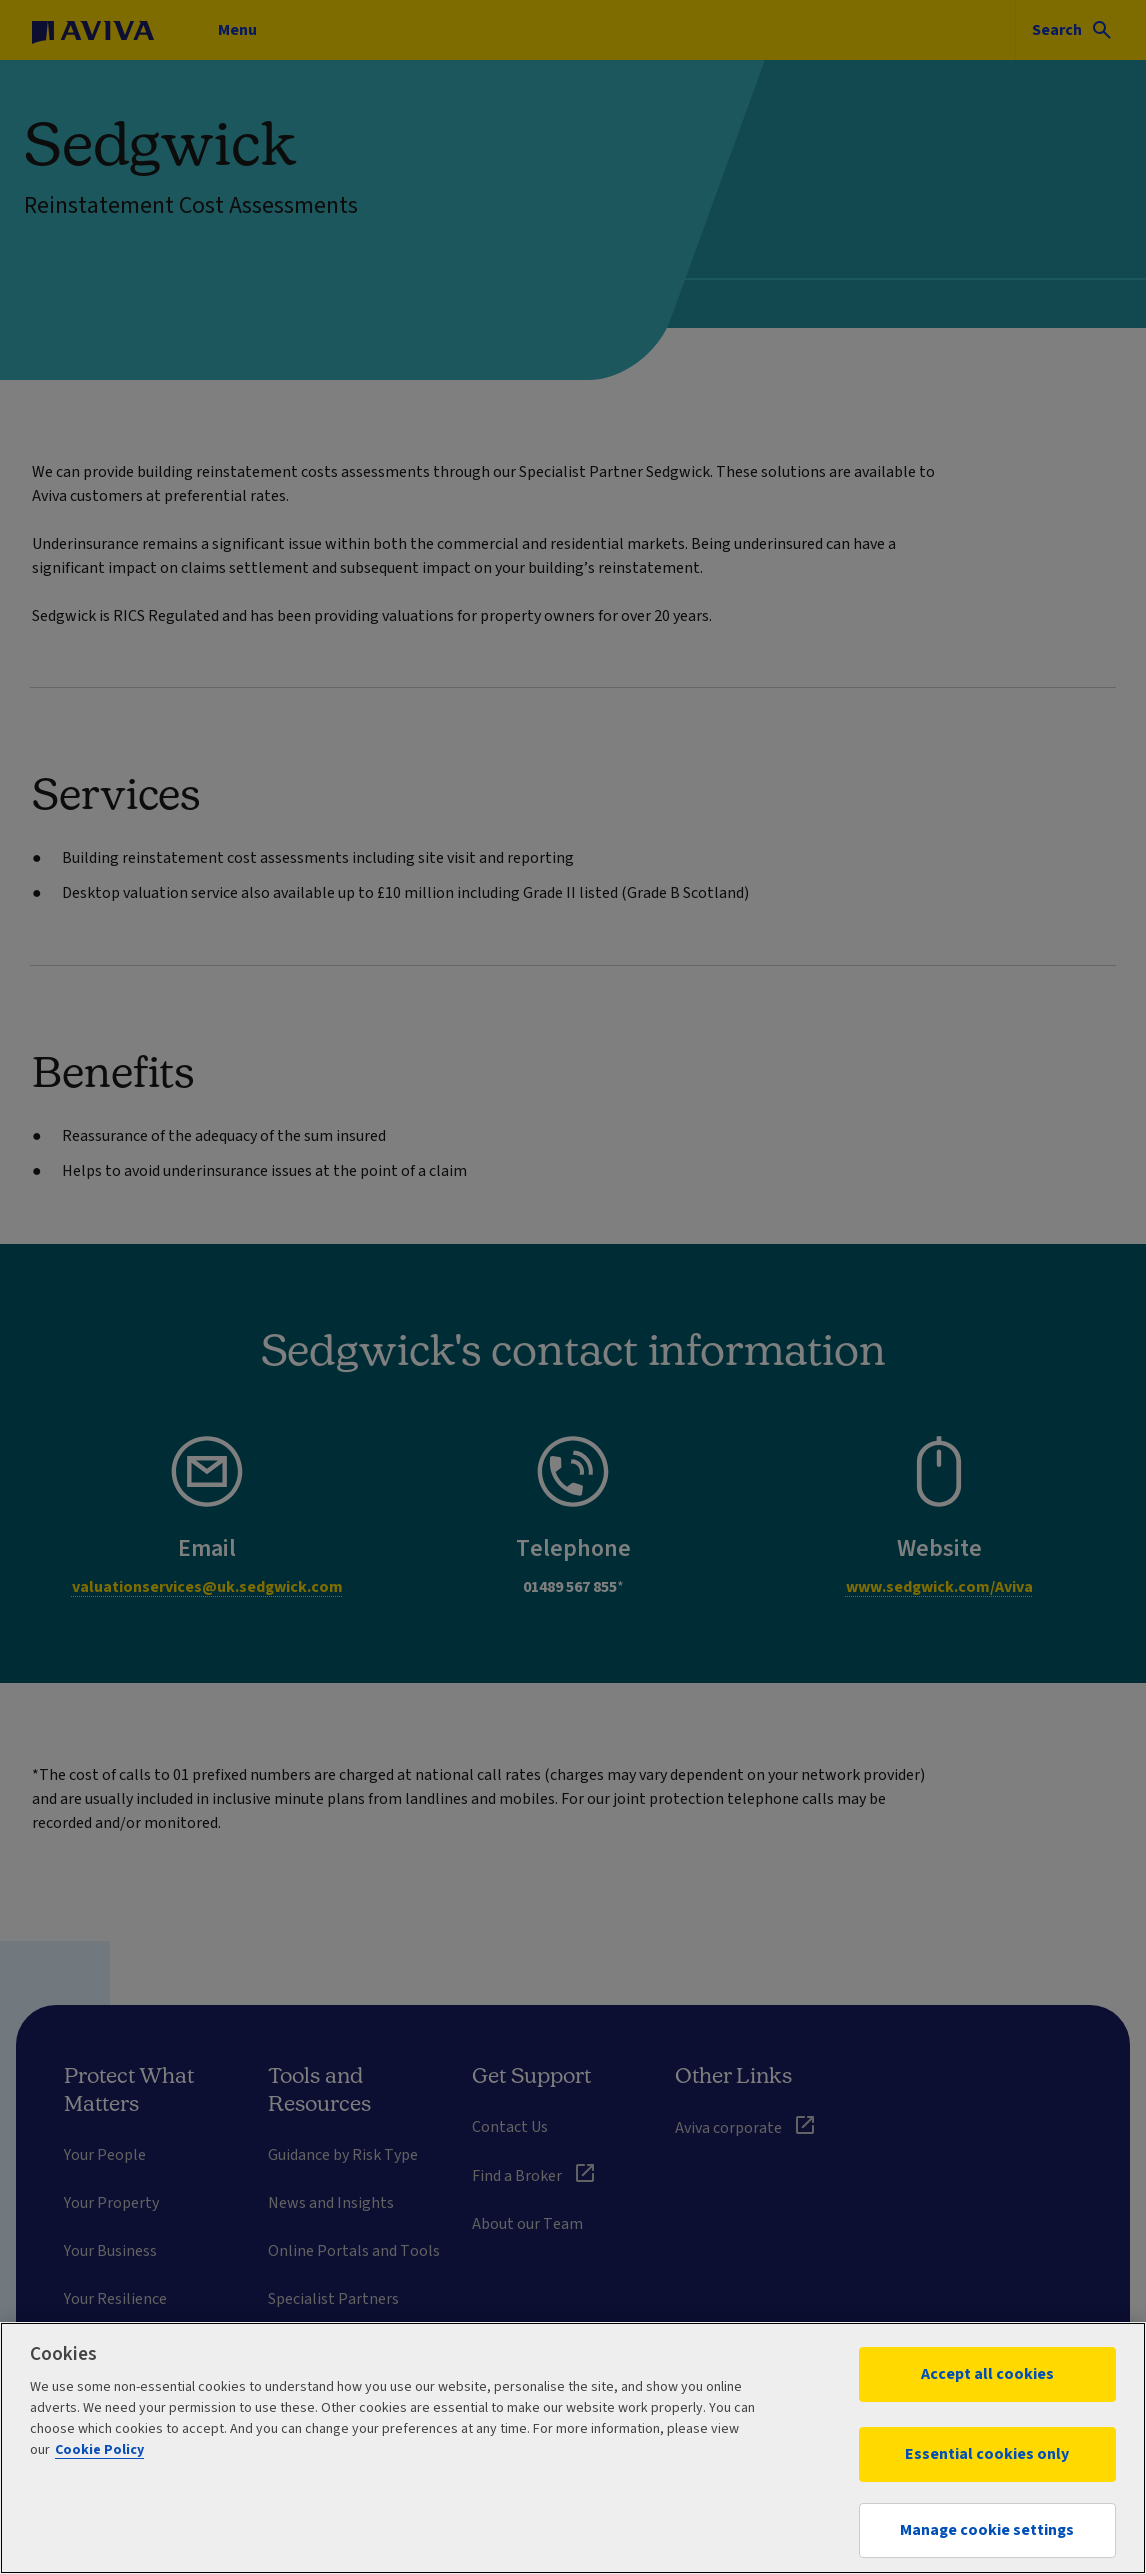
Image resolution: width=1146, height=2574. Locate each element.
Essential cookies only (987, 2454)
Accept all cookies (987, 2374)
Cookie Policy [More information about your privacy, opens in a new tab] (99, 2450)
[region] (573, 2448)
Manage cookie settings (987, 2530)
